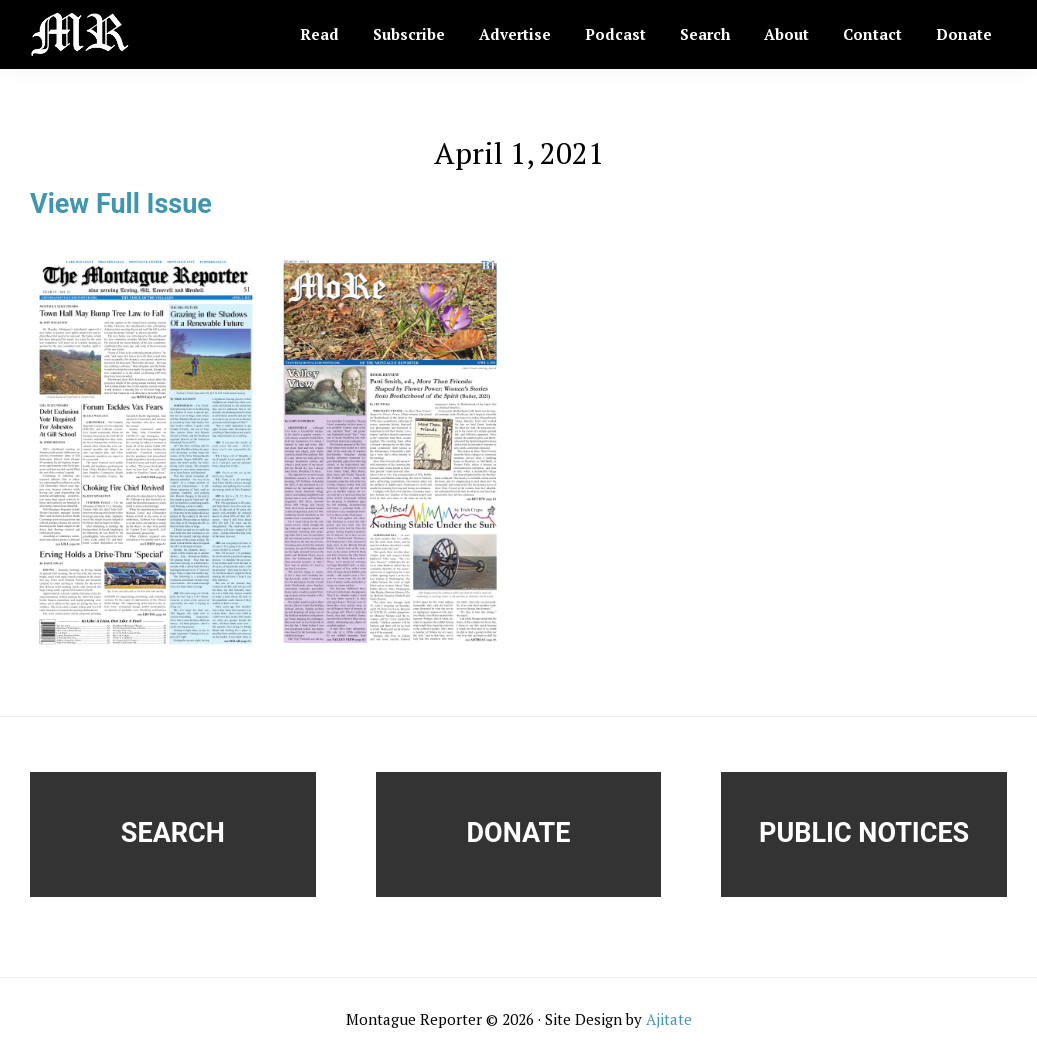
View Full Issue (121, 204)
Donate (519, 833)
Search (173, 833)
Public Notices (864, 833)
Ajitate (669, 1019)
